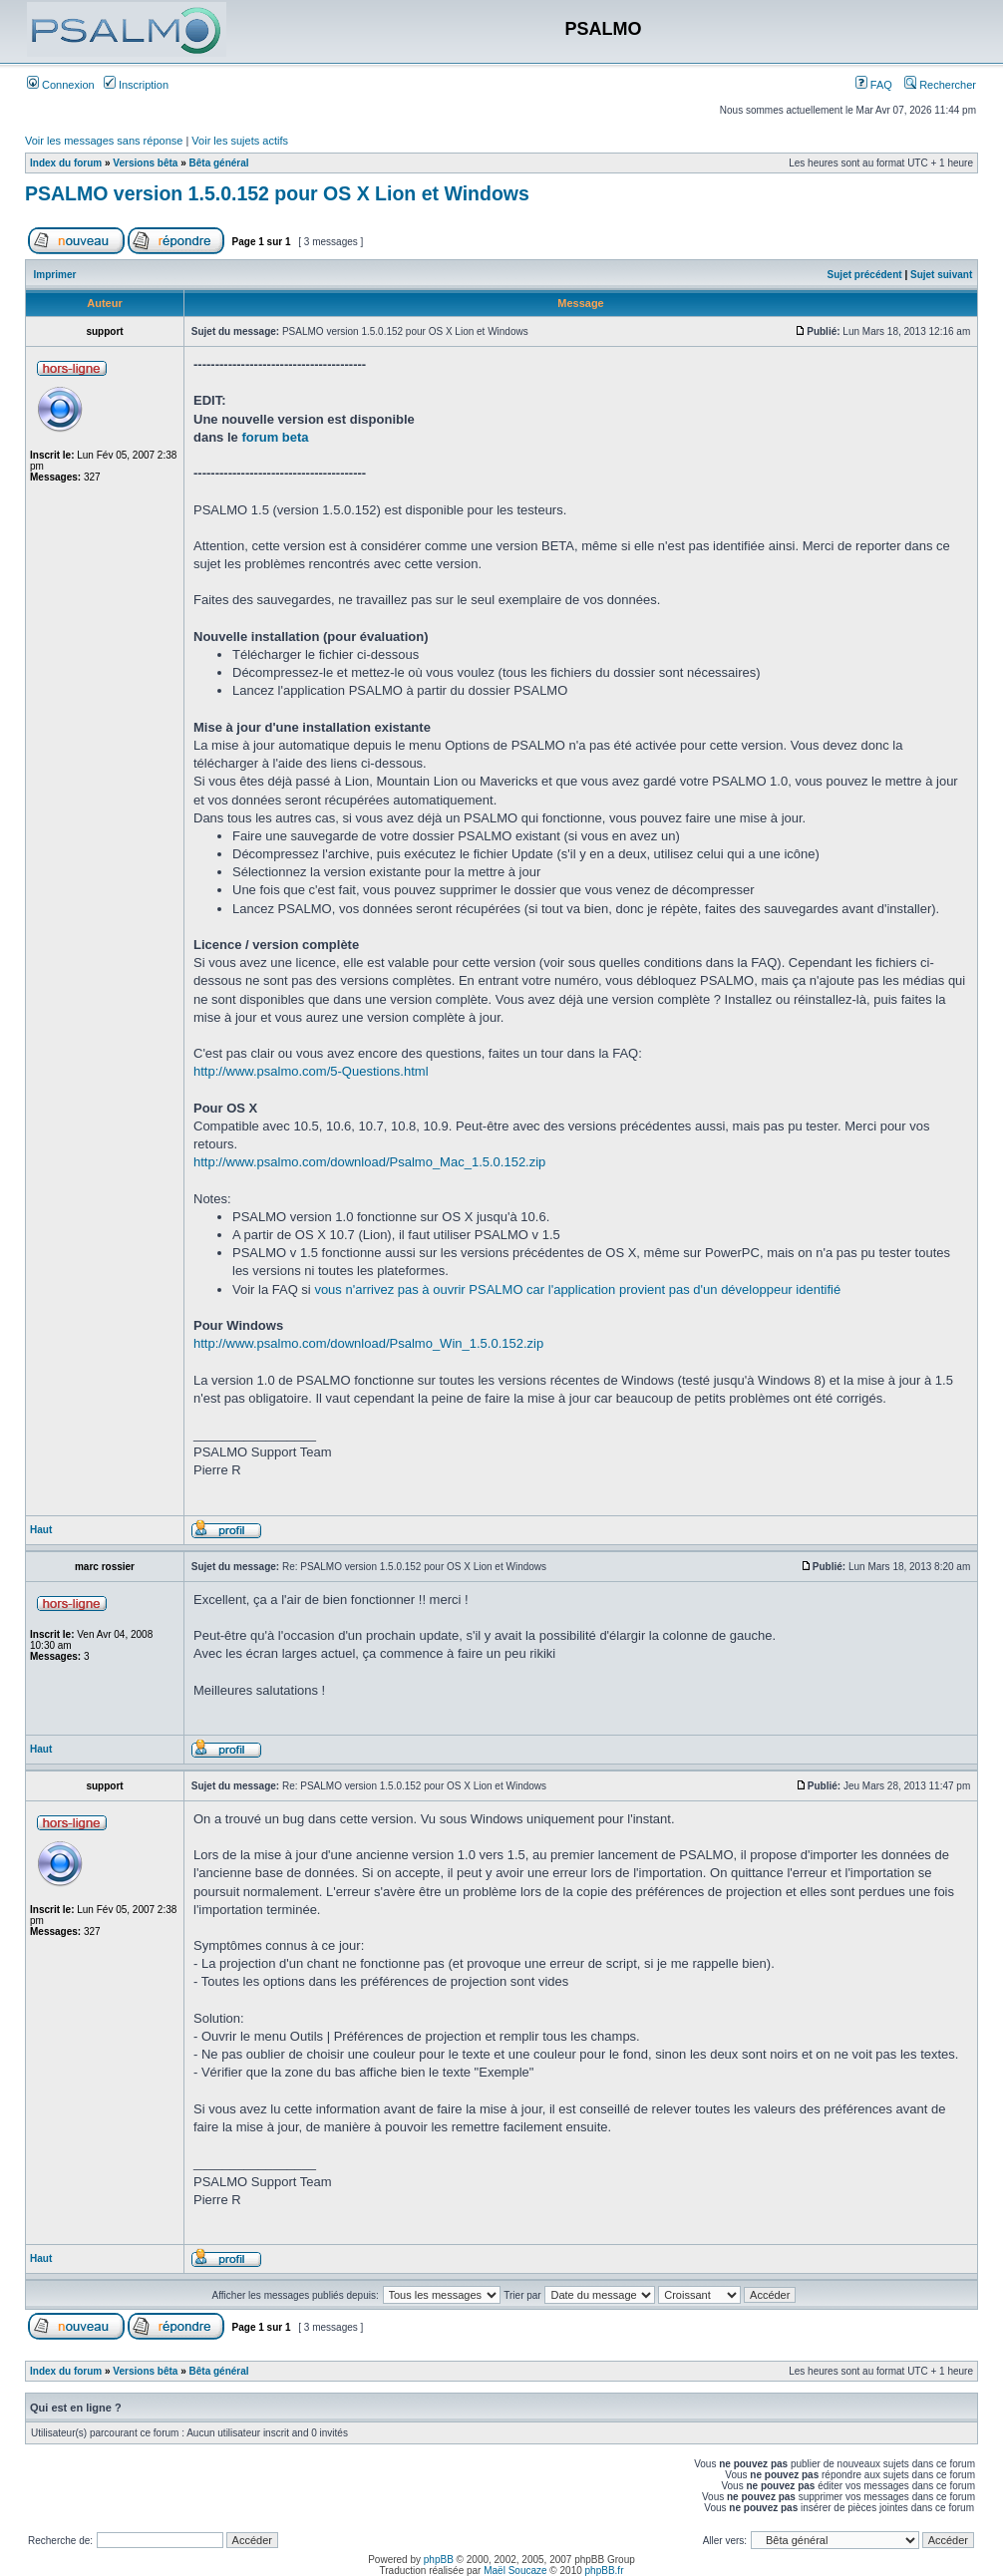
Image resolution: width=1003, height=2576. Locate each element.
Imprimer (55, 274)
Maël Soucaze (515, 2570)
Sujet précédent (865, 274)
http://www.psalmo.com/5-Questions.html (311, 1071)
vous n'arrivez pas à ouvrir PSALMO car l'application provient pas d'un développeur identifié (577, 1289)
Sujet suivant (941, 274)
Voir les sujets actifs (239, 141)
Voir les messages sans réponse (103, 141)
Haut (41, 1529)
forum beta (274, 437)
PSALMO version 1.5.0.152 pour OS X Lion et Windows (277, 193)
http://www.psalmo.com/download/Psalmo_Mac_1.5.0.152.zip (369, 1161)
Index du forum (66, 163)
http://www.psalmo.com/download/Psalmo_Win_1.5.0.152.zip (368, 1343)
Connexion (61, 85)
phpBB (439, 2559)
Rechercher (940, 85)
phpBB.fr (604, 2570)
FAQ (873, 85)
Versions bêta (145, 163)
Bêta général (219, 163)
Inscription (136, 85)
